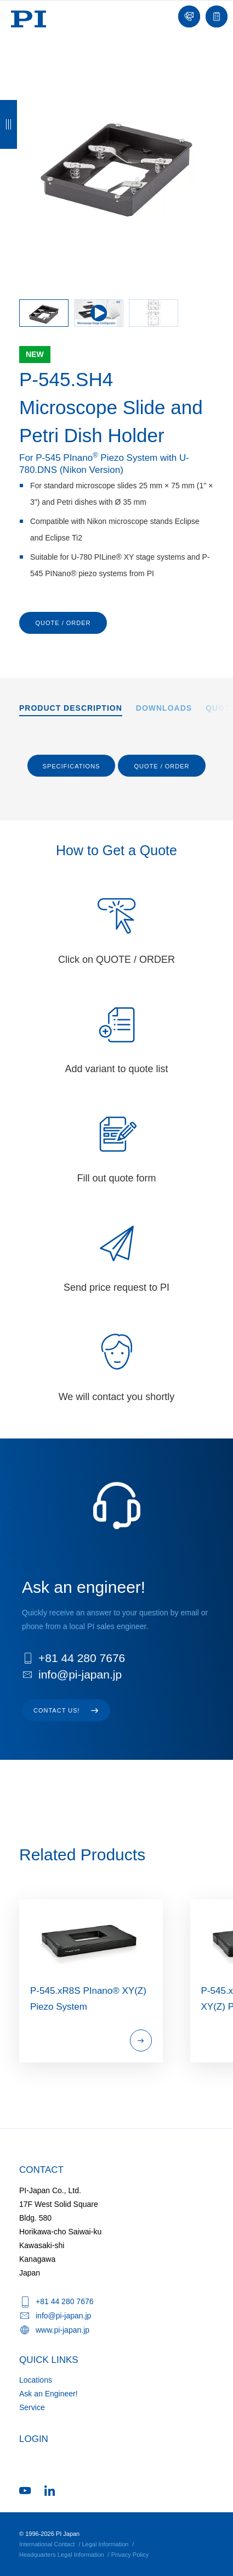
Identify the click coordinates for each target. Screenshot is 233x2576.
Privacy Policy (130, 2554)
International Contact (47, 2544)
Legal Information (105, 2544)
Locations (35, 2380)
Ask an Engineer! (48, 2393)
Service (32, 2407)
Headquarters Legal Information (61, 2554)
